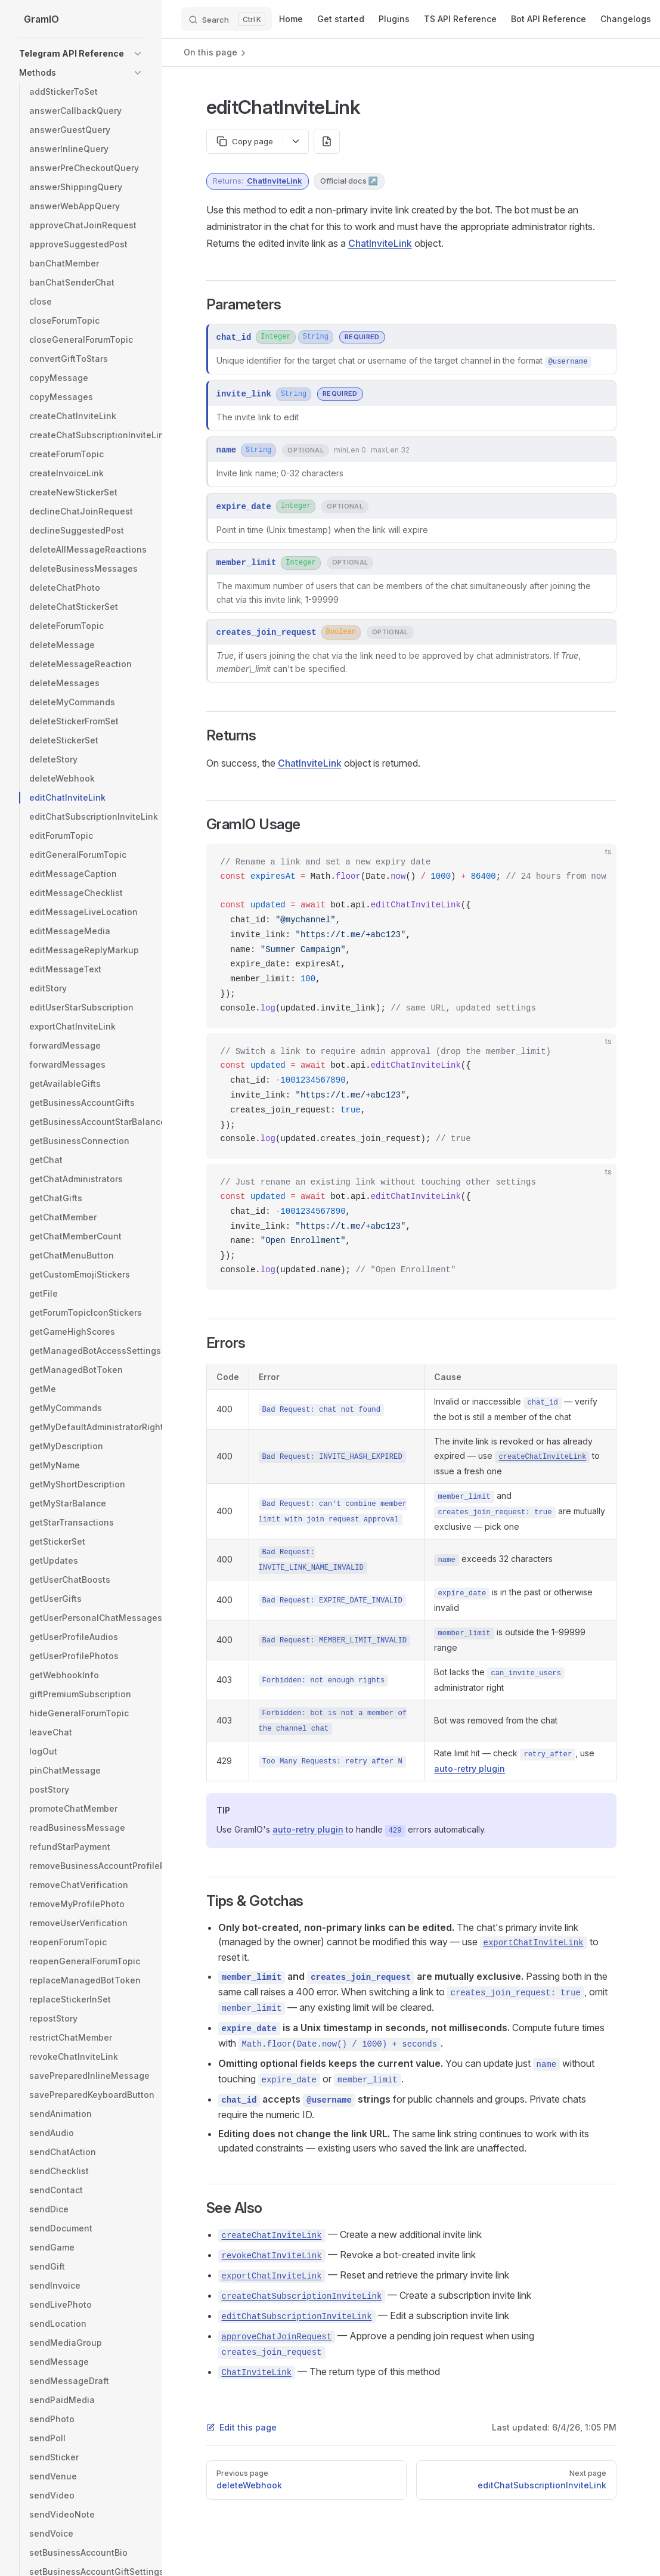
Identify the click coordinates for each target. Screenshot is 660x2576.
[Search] (226, 19)
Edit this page (241, 2427)
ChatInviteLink (274, 180)
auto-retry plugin (469, 1768)
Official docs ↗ (349, 180)
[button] (137, 53)
